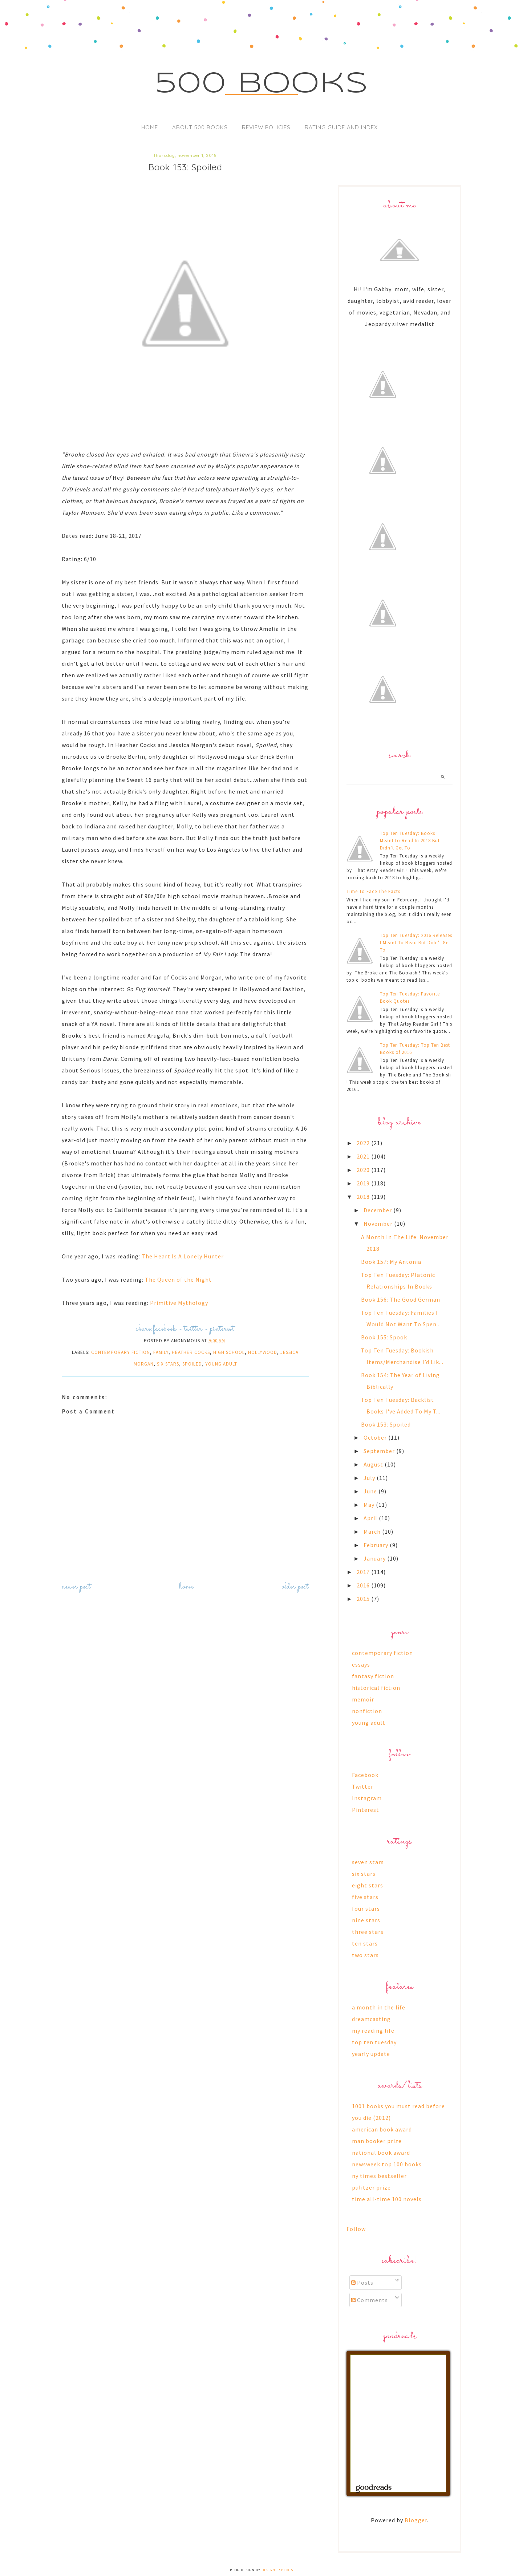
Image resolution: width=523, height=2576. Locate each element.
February (377, 1545)
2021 (364, 1156)
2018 (364, 1196)
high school (229, 1352)
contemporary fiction (120, 1352)
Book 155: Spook (384, 1337)
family (161, 1352)
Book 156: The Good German (400, 1299)
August (374, 1464)
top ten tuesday (374, 2042)
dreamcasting (371, 2019)
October (376, 1437)
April (371, 1518)
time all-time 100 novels (387, 2199)
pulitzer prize (371, 2187)
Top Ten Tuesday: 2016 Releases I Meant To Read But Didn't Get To (416, 942)
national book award (381, 2152)
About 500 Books (200, 127)
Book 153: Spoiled (386, 1424)
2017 (364, 1571)
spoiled (192, 1364)
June (371, 1491)
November (379, 1223)
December (378, 1210)
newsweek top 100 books (387, 2164)
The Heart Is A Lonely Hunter (183, 1256)
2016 (364, 1585)
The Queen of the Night (178, 1279)
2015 (364, 1598)
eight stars (367, 1885)
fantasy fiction (373, 1676)
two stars (365, 1955)
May (370, 1504)
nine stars (366, 1920)
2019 (364, 1183)
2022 (364, 1143)
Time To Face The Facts (373, 891)
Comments (369, 2300)
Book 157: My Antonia (391, 1261)
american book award (382, 2129)
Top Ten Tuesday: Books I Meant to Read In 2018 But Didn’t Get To (410, 840)
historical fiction (376, 1687)
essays (361, 1664)
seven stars (368, 1862)
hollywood (262, 1352)
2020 (364, 1169)
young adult (221, 1364)
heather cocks (191, 1352)
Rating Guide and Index (341, 127)
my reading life (373, 2030)
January (375, 1558)
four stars (366, 1908)
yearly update (371, 2053)
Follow (356, 2228)
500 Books (261, 84)
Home (149, 127)
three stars (368, 1931)
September (380, 1451)
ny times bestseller (379, 2175)
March (373, 1531)
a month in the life (378, 2007)
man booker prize (377, 2141)
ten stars (365, 1943)
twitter (193, 1329)
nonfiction (367, 1711)
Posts (362, 2282)
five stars (365, 1896)
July (370, 1477)
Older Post (295, 1587)
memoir (363, 1699)
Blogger (416, 2520)
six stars (168, 1364)
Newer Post (76, 1587)
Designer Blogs (277, 2570)
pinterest (222, 1329)
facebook (165, 1329)
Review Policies (266, 127)
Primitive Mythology (179, 1302)
